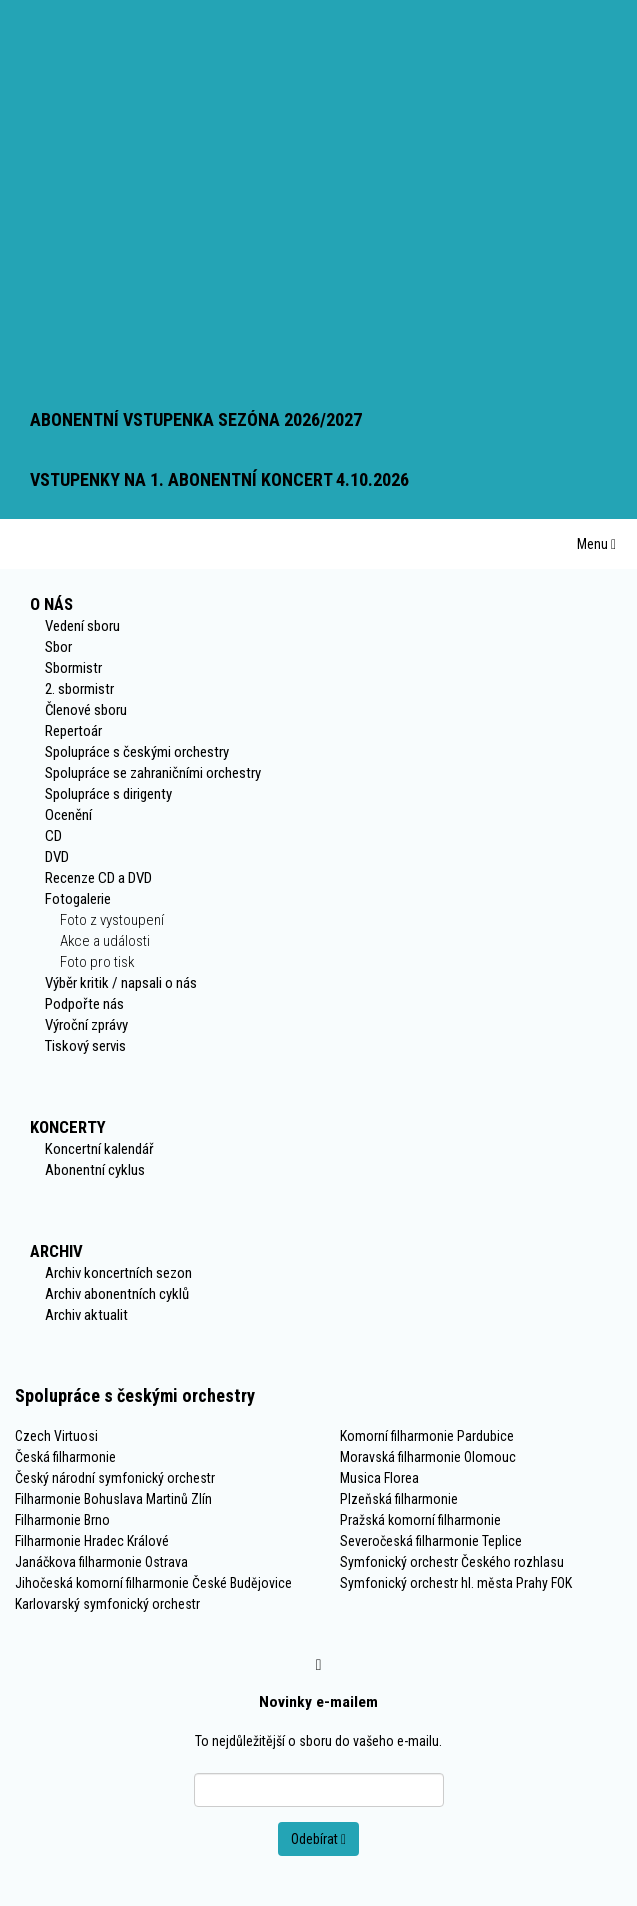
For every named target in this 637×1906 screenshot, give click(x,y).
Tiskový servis (85, 1046)
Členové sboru (86, 710)
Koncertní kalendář (99, 1149)
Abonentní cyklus (95, 1170)
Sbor (58, 647)
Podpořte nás (84, 1004)
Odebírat (318, 1839)
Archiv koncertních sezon (118, 1273)
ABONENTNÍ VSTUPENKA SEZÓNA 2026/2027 (196, 419)
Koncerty (68, 1127)
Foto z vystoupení (112, 920)
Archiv (56, 1251)
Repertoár (73, 731)
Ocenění (68, 815)
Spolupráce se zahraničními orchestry (153, 773)
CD (53, 836)
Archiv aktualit (86, 1315)
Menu (596, 544)
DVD (57, 857)
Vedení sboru (82, 626)
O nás (51, 604)
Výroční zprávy (86, 1025)
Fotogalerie (78, 899)
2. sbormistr (79, 689)
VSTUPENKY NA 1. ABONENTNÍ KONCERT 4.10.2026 (219, 479)
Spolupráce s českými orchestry (137, 752)
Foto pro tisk (97, 962)
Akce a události (105, 941)
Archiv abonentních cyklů (117, 1294)
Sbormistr (73, 668)
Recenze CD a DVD (98, 878)
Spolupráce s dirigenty (108, 794)
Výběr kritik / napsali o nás (121, 983)
